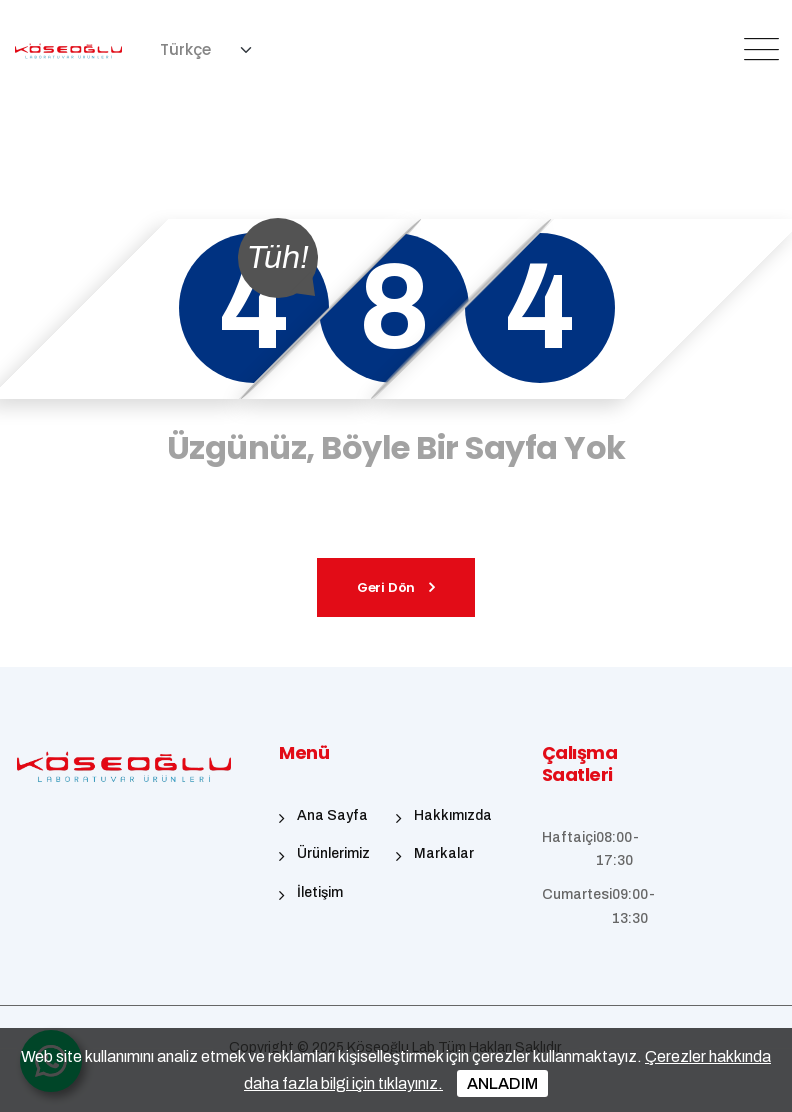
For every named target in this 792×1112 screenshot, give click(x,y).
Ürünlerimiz (333, 853)
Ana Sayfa (332, 815)
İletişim (320, 892)
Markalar (444, 853)
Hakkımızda (453, 815)
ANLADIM (502, 1083)
